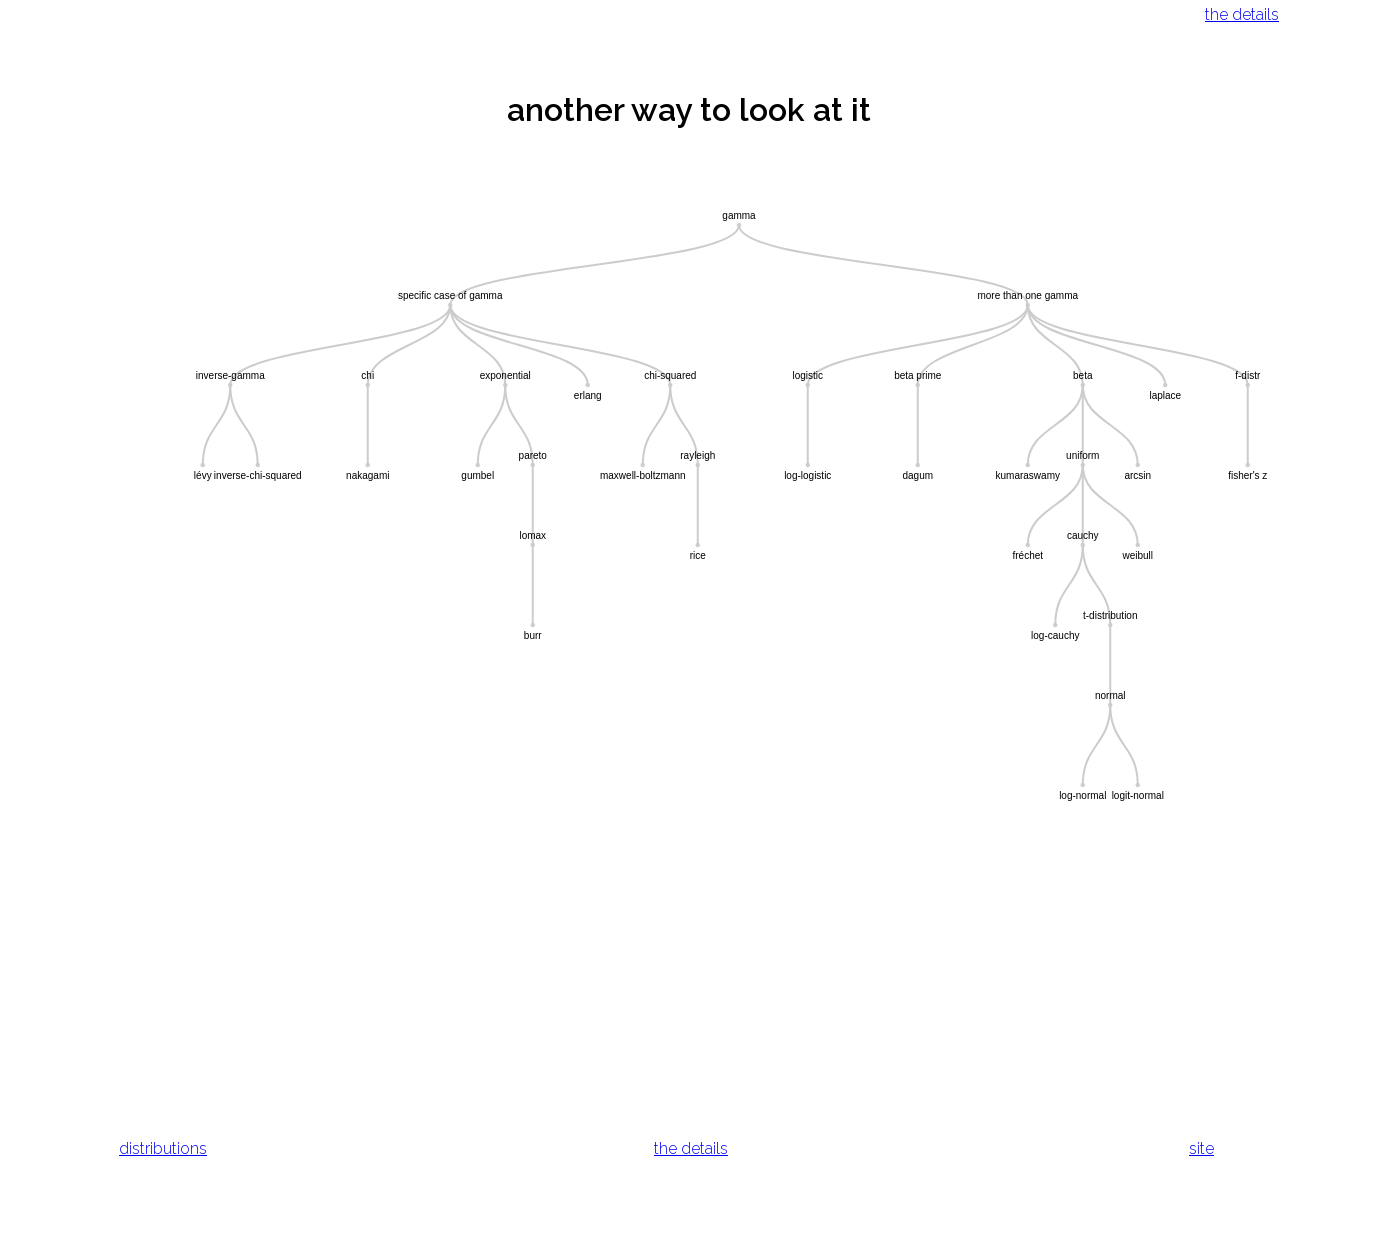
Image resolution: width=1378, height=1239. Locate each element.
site (1201, 1148)
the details (1242, 14)
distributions (163, 1148)
